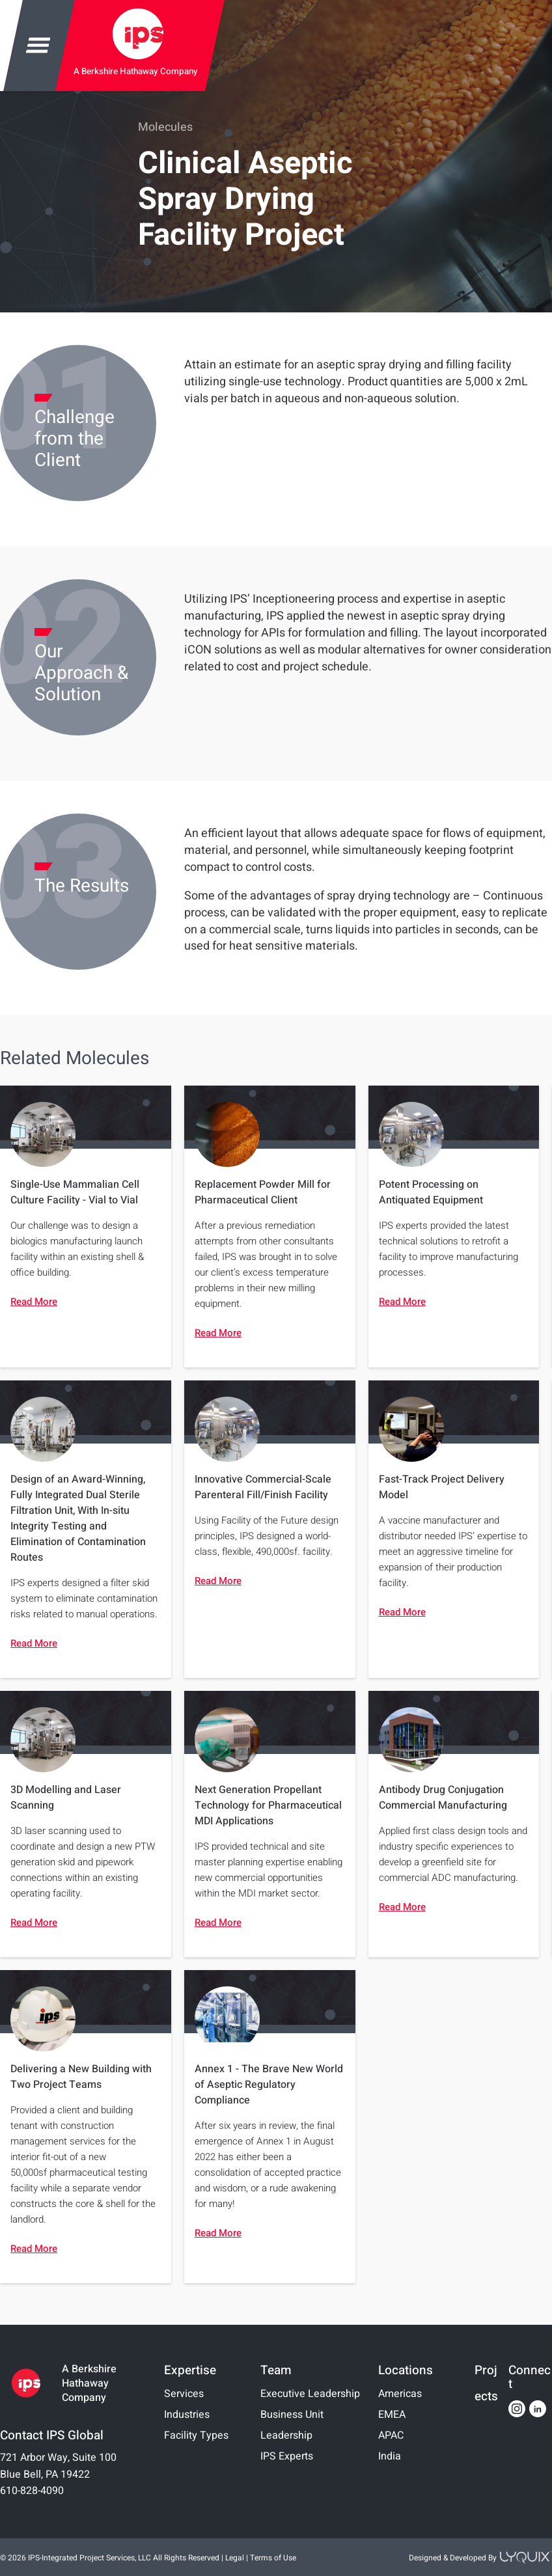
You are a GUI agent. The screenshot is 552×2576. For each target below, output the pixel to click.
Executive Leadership (310, 2394)
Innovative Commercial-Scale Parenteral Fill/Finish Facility (263, 1487)
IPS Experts (286, 2456)
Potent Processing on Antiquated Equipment (431, 1192)
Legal (234, 2558)
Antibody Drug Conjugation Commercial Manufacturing (443, 1797)
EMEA (392, 2414)
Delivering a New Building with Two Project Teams (81, 2076)
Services (184, 2394)
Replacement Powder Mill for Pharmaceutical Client (263, 1192)
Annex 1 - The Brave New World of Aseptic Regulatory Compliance (269, 2084)
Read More (33, 1302)
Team (276, 2370)
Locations (405, 2370)
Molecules (165, 127)
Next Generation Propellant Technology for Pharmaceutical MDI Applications (268, 1805)
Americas (400, 2394)
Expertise (190, 2370)
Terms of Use (273, 2558)
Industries (187, 2414)
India (389, 2456)
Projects (486, 2383)
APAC (391, 2435)
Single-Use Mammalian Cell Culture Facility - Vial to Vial (74, 1192)
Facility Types (196, 2435)
